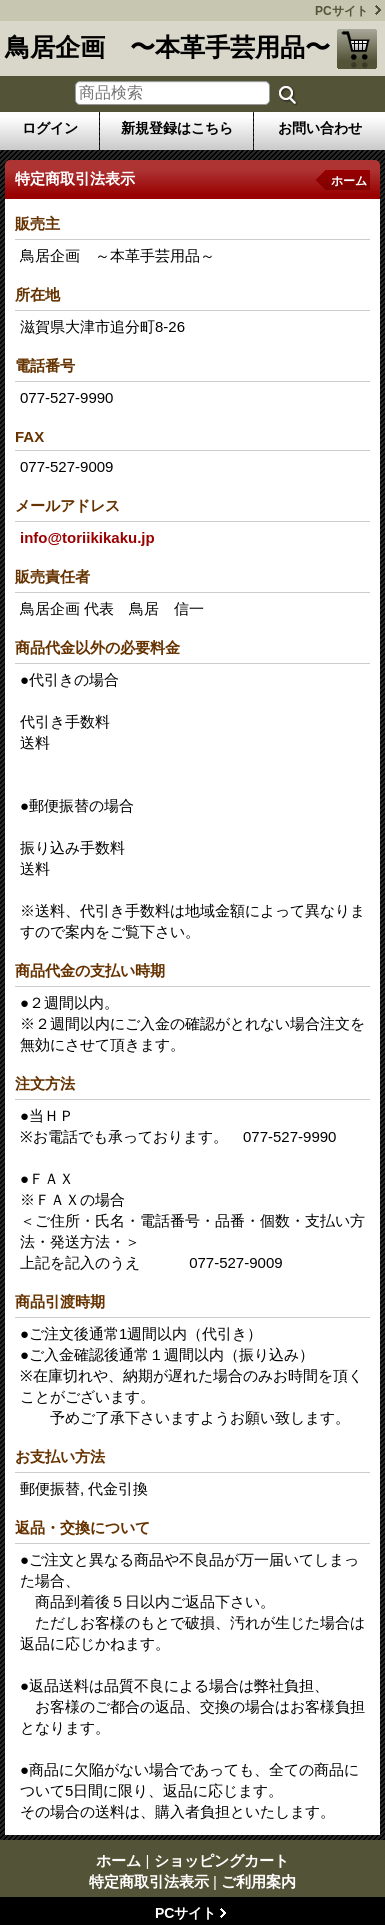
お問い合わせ (320, 128)
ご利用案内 (258, 1881)
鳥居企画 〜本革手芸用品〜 (167, 47)
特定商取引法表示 (149, 1881)
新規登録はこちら (177, 128)
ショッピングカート (357, 49)
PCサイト (341, 11)
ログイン (50, 128)
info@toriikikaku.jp (87, 537)
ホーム (349, 181)
